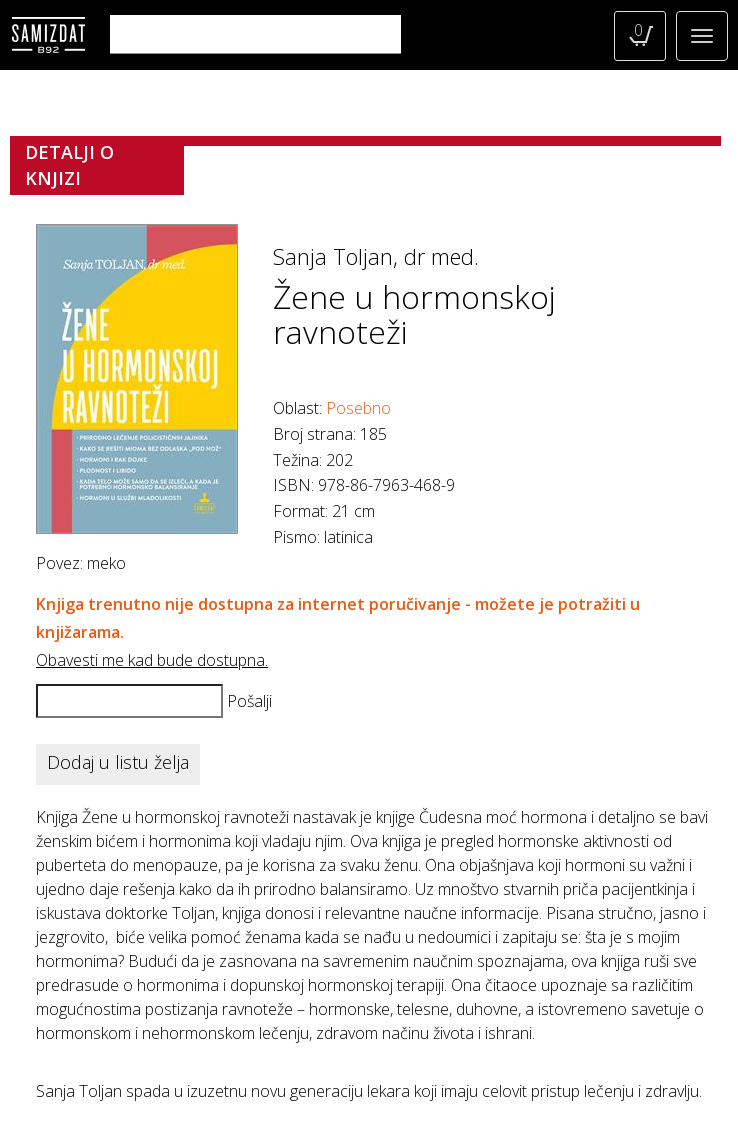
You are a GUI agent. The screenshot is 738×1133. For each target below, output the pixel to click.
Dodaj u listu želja (118, 762)
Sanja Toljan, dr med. (376, 256)
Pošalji (249, 701)
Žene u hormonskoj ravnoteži (414, 314)
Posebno (358, 408)
